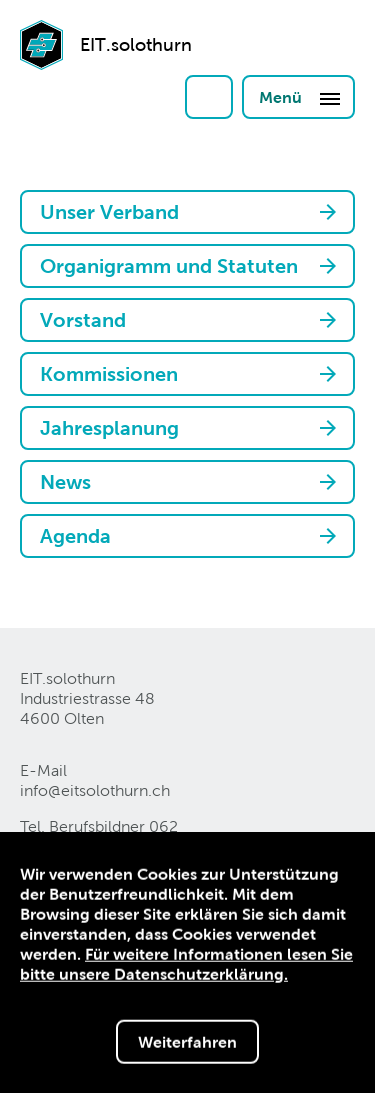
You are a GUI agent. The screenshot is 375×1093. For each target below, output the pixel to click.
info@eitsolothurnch (95, 790)
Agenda (75, 536)
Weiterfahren (187, 1044)
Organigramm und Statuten (169, 266)
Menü (300, 98)
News (65, 482)
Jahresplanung (109, 428)
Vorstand (83, 320)
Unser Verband (109, 212)
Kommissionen (109, 374)
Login (209, 97)
